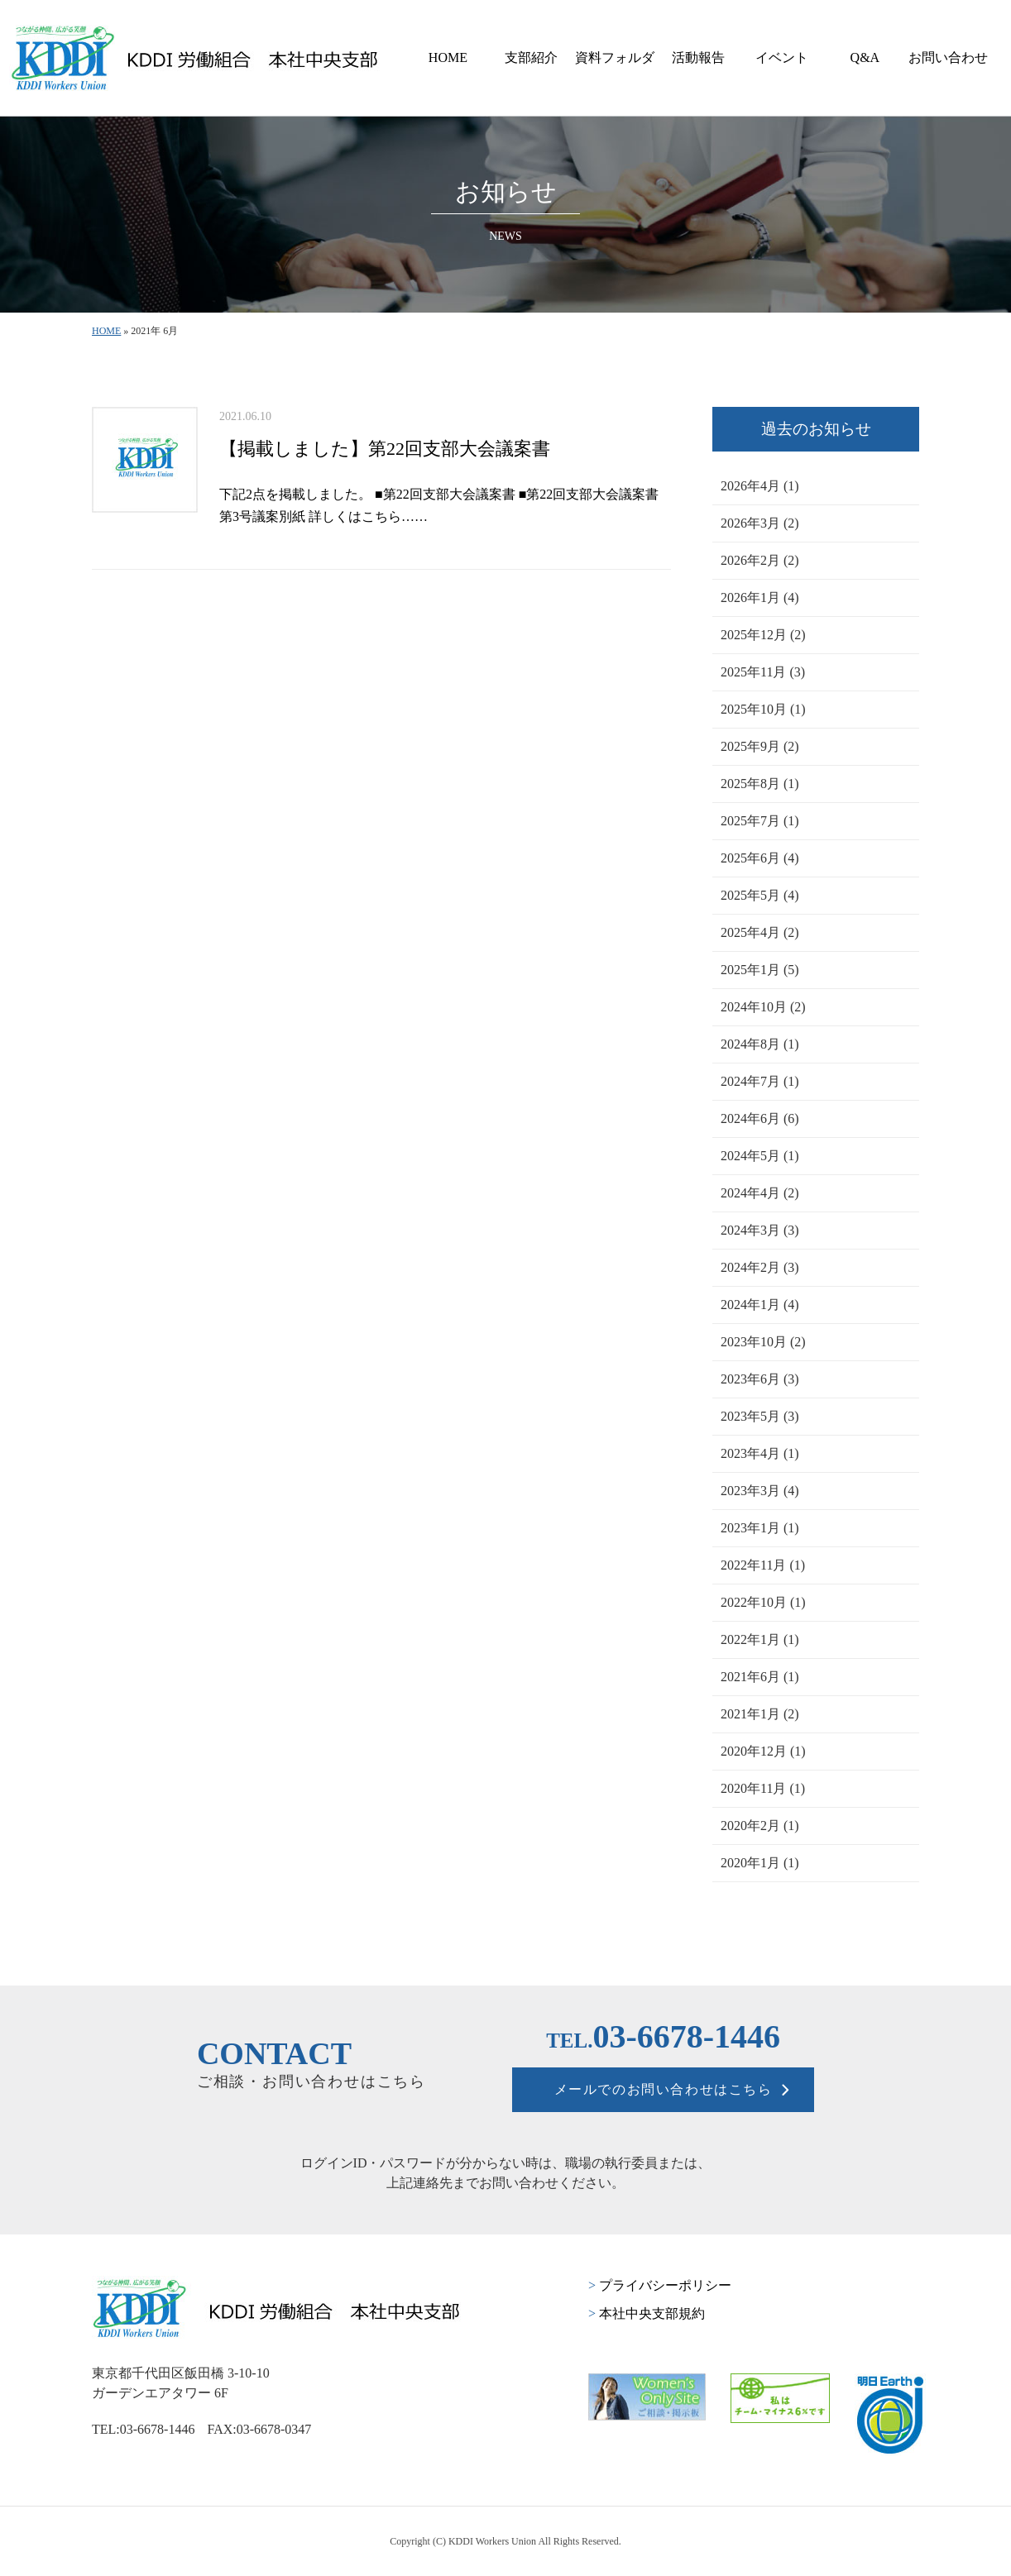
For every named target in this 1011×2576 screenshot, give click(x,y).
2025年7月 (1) (760, 821)
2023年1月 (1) (760, 1528)
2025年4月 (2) (760, 932)
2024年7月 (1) (760, 1081)
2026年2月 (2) (760, 560)
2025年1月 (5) (760, 970)
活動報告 (698, 57)
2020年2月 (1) (760, 1825)
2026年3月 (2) (760, 523)
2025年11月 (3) (763, 672)
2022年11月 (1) (763, 1565)
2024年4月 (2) (760, 1193)
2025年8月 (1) (760, 784)
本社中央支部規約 (646, 2313)
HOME (448, 57)
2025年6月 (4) (760, 858)
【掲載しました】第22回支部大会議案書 (384, 448)
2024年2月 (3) (760, 1267)
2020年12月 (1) (763, 1751)
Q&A (865, 57)
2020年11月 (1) (763, 1788)
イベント (781, 57)
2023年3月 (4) (760, 1491)
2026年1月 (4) (760, 597)
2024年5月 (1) (760, 1156)
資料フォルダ (614, 57)
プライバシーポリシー (659, 2285)
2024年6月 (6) (760, 1118)
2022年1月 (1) (760, 1639)
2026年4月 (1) (760, 486)
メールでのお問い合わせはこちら (663, 2089)
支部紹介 (531, 57)
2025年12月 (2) (763, 635)
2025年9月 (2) (760, 746)
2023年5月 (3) (760, 1416)
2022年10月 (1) (763, 1602)
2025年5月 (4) (760, 895)
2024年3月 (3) (760, 1230)
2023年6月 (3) (760, 1379)
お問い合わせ (948, 57)
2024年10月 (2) (763, 1007)
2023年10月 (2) (763, 1342)
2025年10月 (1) (763, 709)
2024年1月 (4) (760, 1305)
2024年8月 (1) (760, 1044)
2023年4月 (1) (760, 1453)
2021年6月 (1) (760, 1677)
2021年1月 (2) (760, 1714)
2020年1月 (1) (760, 1863)
